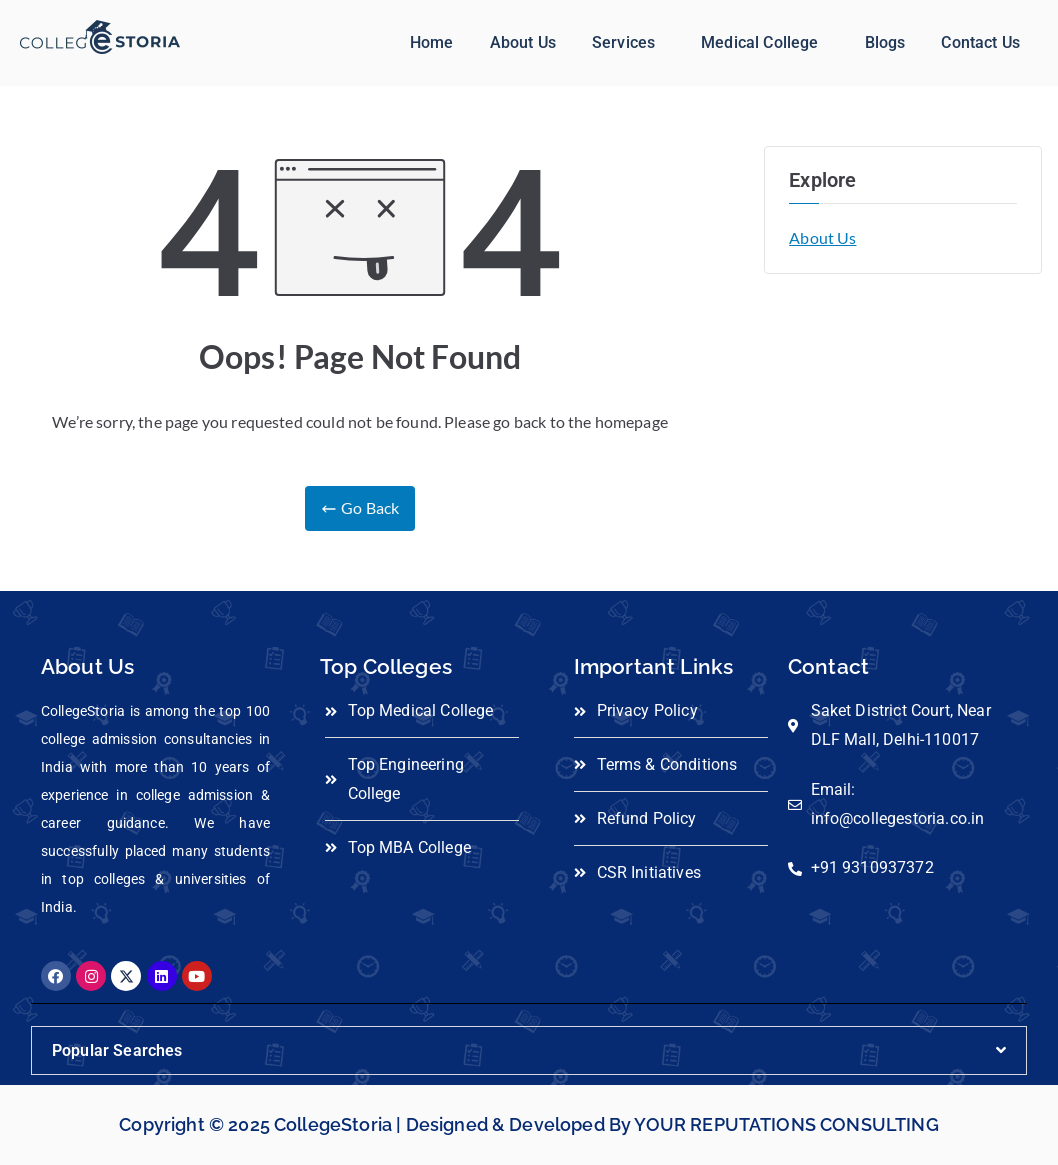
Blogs (885, 42)
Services (623, 42)
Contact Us (980, 42)
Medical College (759, 42)
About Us (523, 42)
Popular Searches (117, 1050)
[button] (628, 43)
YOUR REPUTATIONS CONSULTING (786, 1124)
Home (432, 42)
